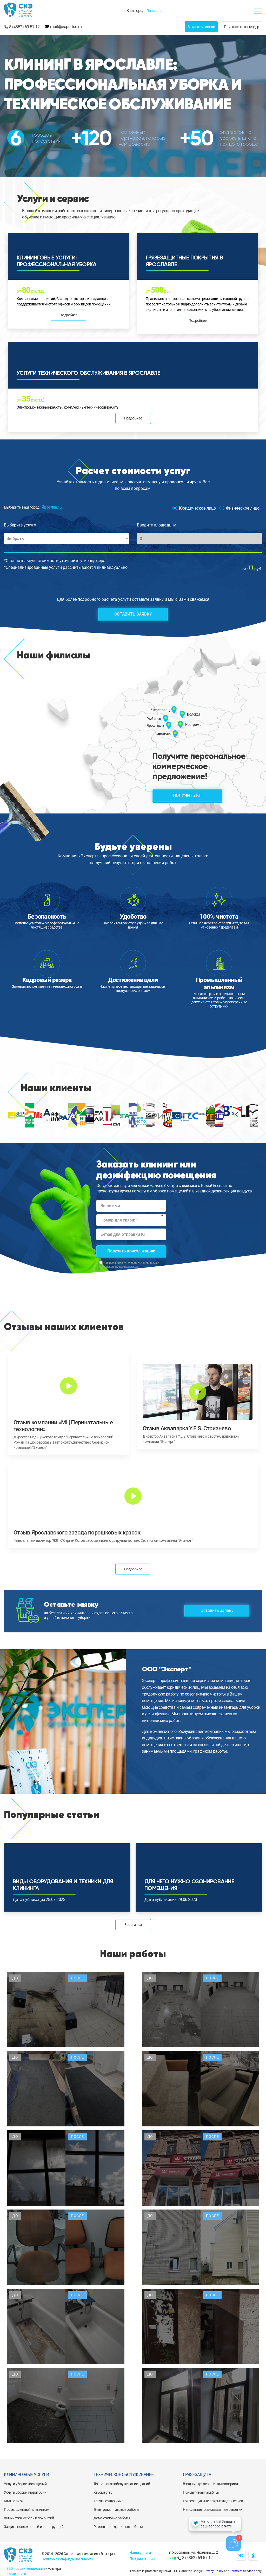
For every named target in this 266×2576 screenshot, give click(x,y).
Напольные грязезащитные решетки (212, 2509)
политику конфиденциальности (117, 1266)
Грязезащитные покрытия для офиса (213, 2501)
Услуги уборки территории (25, 2492)
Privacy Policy (213, 2571)
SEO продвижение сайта (25, 2568)
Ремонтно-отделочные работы (118, 2527)
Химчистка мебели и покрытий (29, 2518)
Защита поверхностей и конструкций (33, 2527)
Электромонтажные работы (116, 2509)
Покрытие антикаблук (201, 2492)
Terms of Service (241, 2571)
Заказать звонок (201, 27)
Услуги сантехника (109, 2501)
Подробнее (68, 315)
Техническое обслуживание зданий (122, 2484)
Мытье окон (14, 2501)
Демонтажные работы (112, 2518)
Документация (142, 2559)
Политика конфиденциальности (68, 2559)
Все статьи (133, 1925)
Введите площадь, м (156, 525)
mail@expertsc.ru (66, 26)
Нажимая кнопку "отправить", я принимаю (127, 1264)
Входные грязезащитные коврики (210, 2484)
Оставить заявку (133, 614)
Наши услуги (140, 2553)
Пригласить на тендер (241, 27)
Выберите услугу (20, 525)
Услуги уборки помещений (25, 2484)
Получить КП (187, 795)
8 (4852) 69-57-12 (24, 26)
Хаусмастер (103, 2492)
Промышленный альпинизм (26, 2509)
